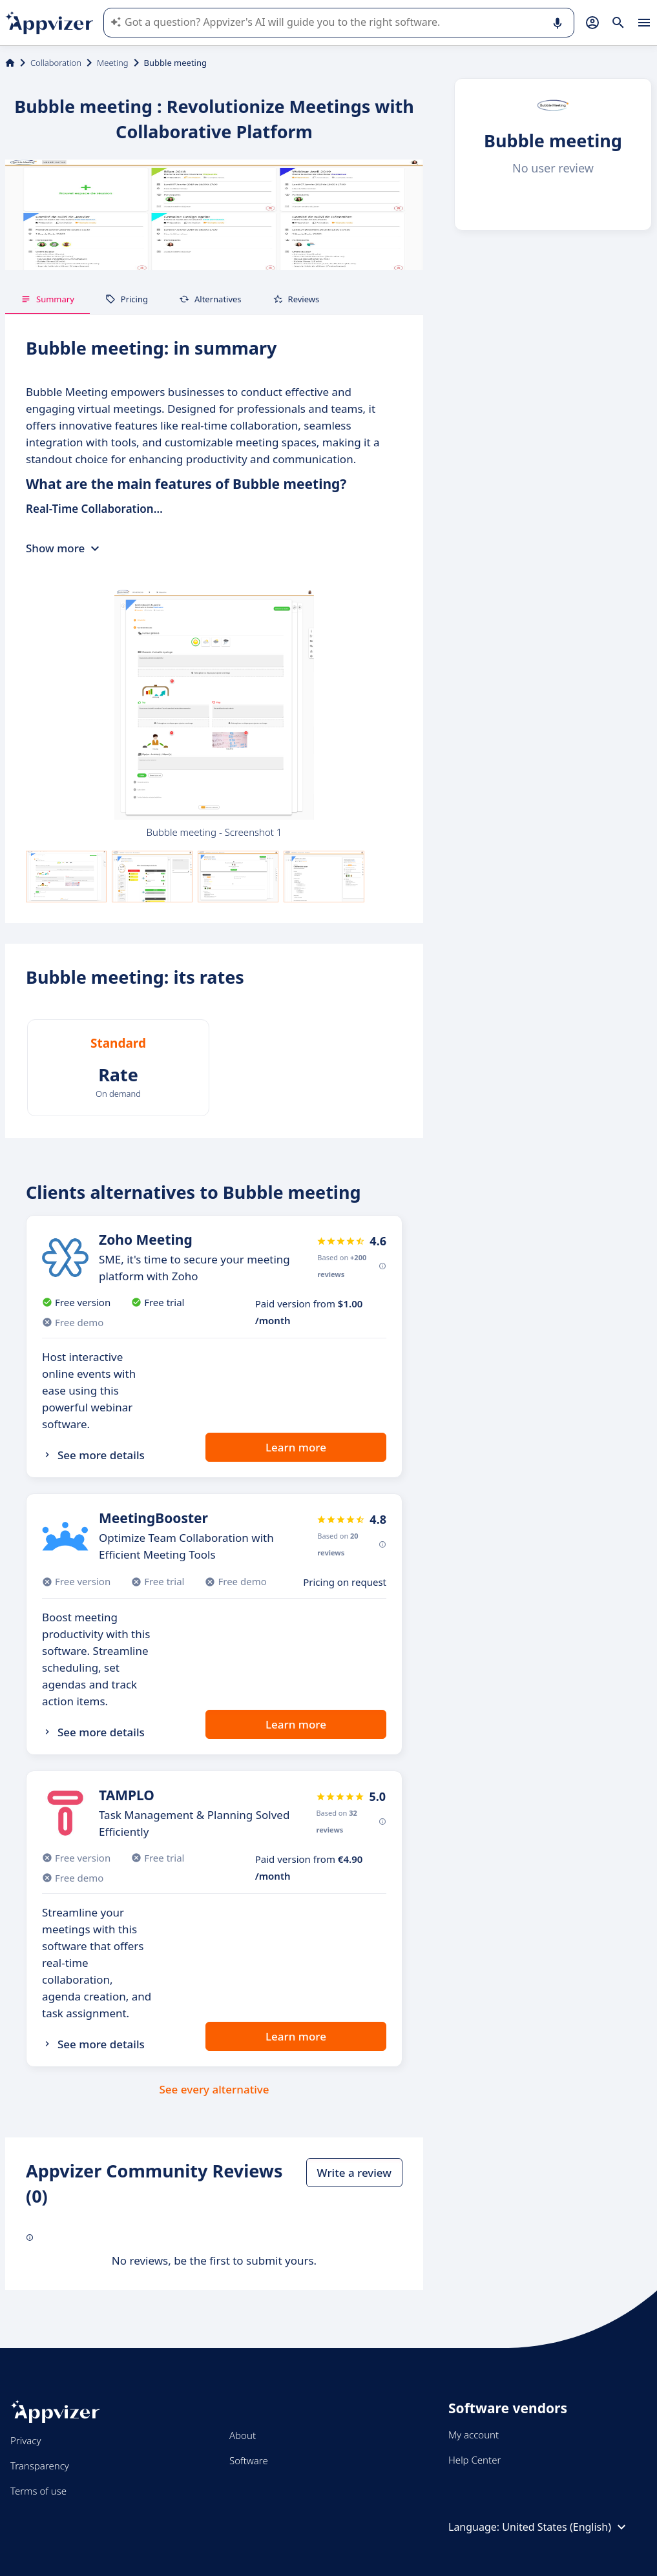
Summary (47, 299)
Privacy (25, 2440)
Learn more (296, 1447)
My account (473, 2434)
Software (248, 2460)
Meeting (113, 62)
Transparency (39, 2465)
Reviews (296, 299)
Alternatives (210, 299)
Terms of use (38, 2490)
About (242, 2435)
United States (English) (565, 2527)
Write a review (354, 2172)
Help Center (474, 2459)
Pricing (126, 299)
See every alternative (214, 2089)
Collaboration (55, 62)
